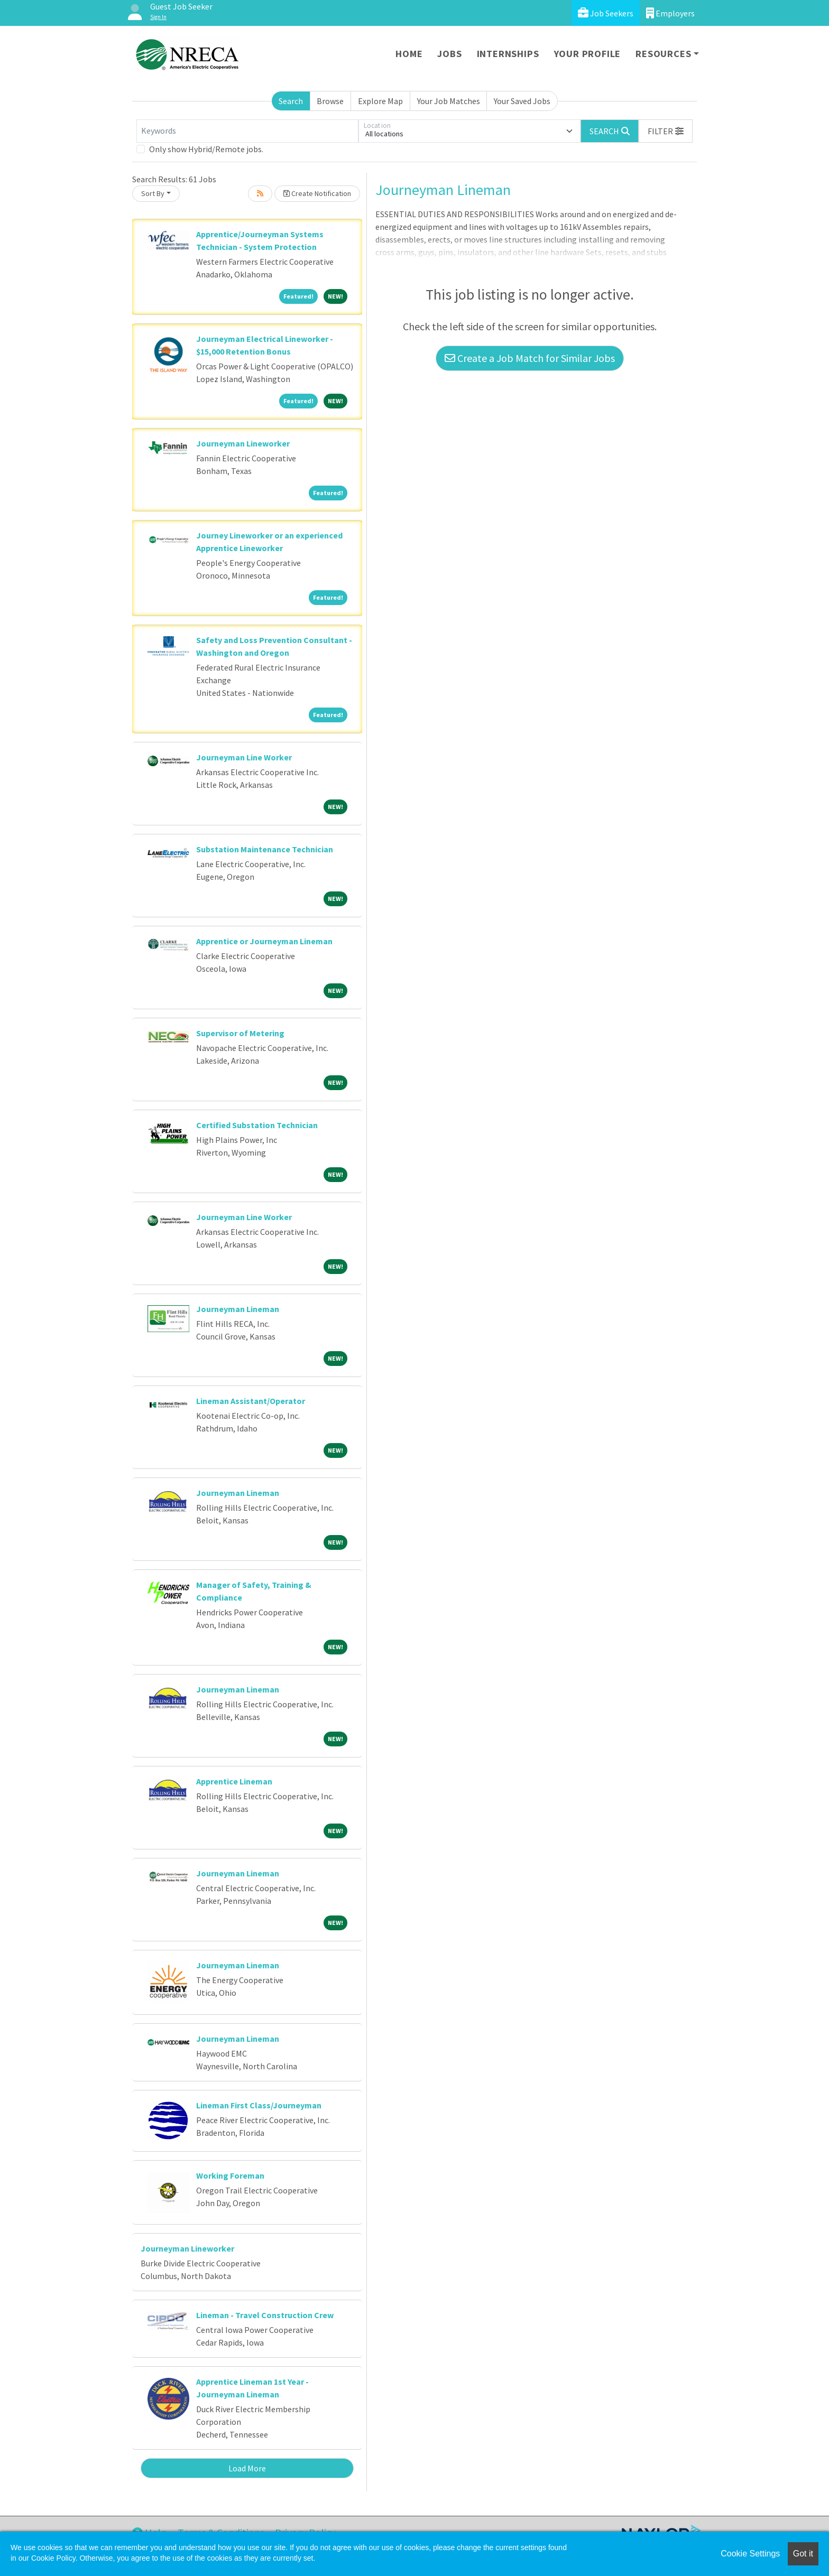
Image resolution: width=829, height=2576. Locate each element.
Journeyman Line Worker (244, 757)
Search (291, 101)
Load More (247, 2468)
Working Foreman (230, 2175)
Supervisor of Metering (240, 1033)
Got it (803, 2553)
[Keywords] (247, 131)
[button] (666, 131)
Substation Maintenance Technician (264, 849)
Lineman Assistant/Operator (250, 1401)
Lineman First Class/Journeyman (258, 2105)
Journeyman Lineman (237, 1309)
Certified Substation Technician (257, 1125)
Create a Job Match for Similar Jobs (530, 358)
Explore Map (380, 101)
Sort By (152, 193)
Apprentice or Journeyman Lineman (264, 941)
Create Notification (317, 193)
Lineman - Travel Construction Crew (265, 2315)
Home (408, 54)
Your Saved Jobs (522, 101)
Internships (508, 54)
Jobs (449, 54)
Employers (670, 13)
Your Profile (587, 54)
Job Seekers (605, 13)
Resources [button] (663, 54)
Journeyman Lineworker (243, 443)
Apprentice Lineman (234, 1781)
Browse (330, 101)
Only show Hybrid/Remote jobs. (206, 149)
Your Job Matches (448, 101)
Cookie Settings (750, 2553)
